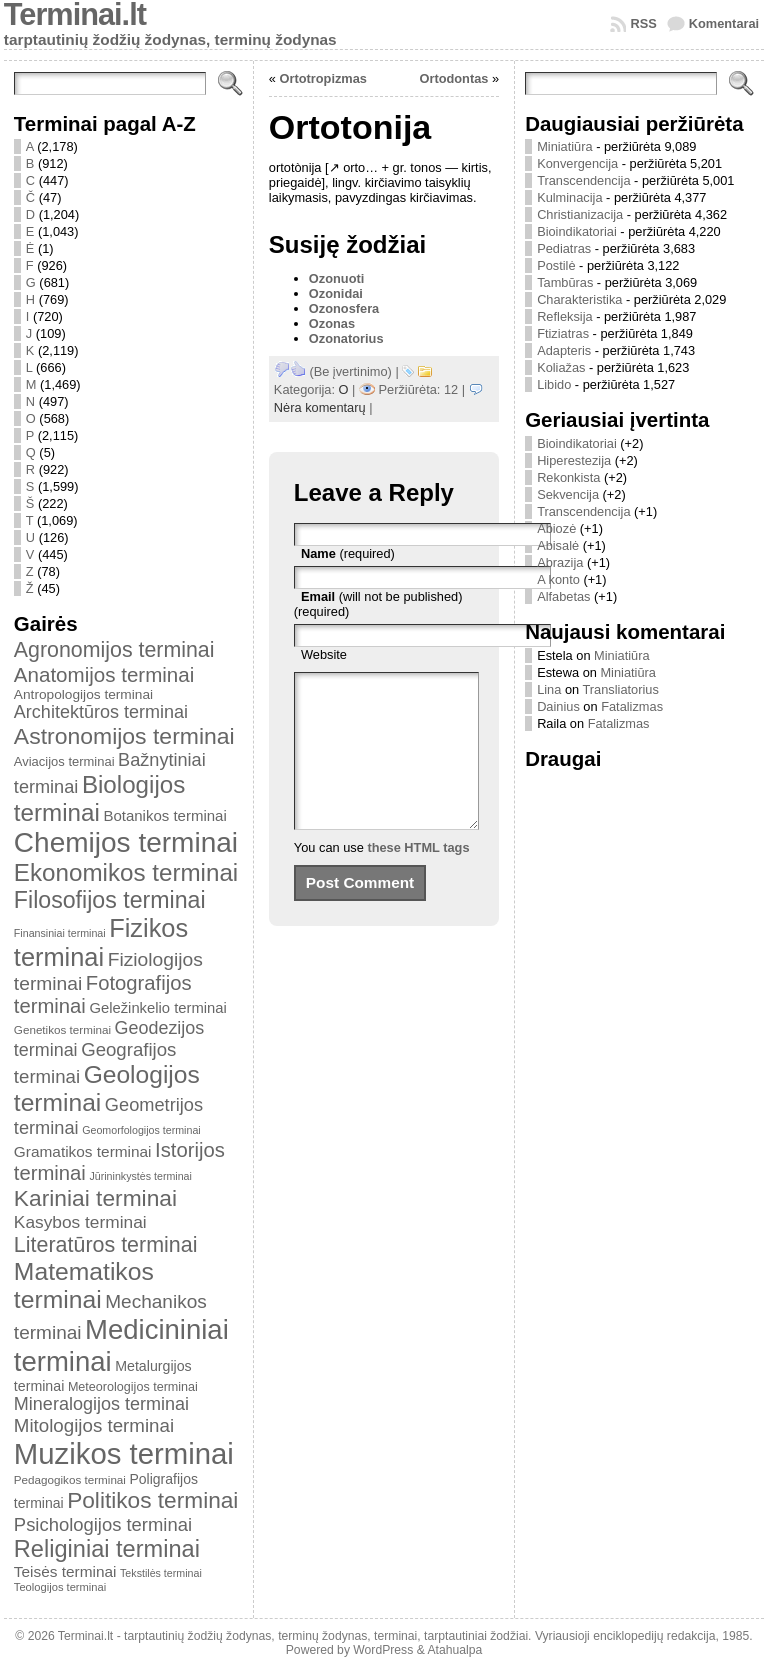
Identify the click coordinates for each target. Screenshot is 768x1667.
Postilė (556, 265)
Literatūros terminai (106, 1245)
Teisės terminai (65, 1571)
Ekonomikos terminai (126, 872)
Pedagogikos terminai (70, 1479)
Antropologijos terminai (83, 694)
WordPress (383, 1650)
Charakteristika (579, 299)
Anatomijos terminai (104, 674)
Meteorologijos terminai (133, 1387)
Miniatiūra (564, 146)
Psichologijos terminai (103, 1524)
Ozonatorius (346, 338)
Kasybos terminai (80, 1222)
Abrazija (560, 562)
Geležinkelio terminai (157, 1008)
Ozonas (332, 323)
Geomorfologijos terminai (141, 1130)
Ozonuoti (336, 278)
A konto (558, 579)
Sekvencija (568, 494)
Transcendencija (583, 180)
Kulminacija (569, 197)
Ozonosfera (344, 308)
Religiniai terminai (107, 1549)
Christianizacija (580, 214)
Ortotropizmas (323, 78)
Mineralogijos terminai (101, 1404)
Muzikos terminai (124, 1453)
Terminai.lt (85, 1636)
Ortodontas (453, 78)
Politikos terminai (152, 1500)
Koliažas (561, 367)
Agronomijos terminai (114, 650)
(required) (348, 553)
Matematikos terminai (84, 1285)
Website (324, 654)
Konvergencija (577, 163)
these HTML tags (418, 877)
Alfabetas (563, 596)
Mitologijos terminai (94, 1425)
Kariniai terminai (95, 1198)
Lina (549, 689)
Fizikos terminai (101, 942)
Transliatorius (620, 689)
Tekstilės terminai (161, 1573)
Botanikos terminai (164, 815)
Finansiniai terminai (60, 933)
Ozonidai (336, 293)
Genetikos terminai (62, 1029)
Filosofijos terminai (110, 900)
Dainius (558, 706)
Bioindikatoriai (577, 231)
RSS (643, 23)
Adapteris (564, 350)
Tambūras (565, 282)
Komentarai (724, 23)
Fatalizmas (632, 706)
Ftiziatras (563, 333)
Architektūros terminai (101, 712)
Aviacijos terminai (64, 761)
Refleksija (564, 316)
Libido (554, 384)
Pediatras (564, 248)
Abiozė (556, 528)
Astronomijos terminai (124, 736)
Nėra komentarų (320, 407)
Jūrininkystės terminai (140, 1176)
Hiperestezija (574, 460)
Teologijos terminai (60, 1587)
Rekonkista (568, 477)
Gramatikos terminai (83, 1151)
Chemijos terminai (126, 842)
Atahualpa (454, 1650)
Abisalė (558, 545)
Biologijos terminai (100, 798)
